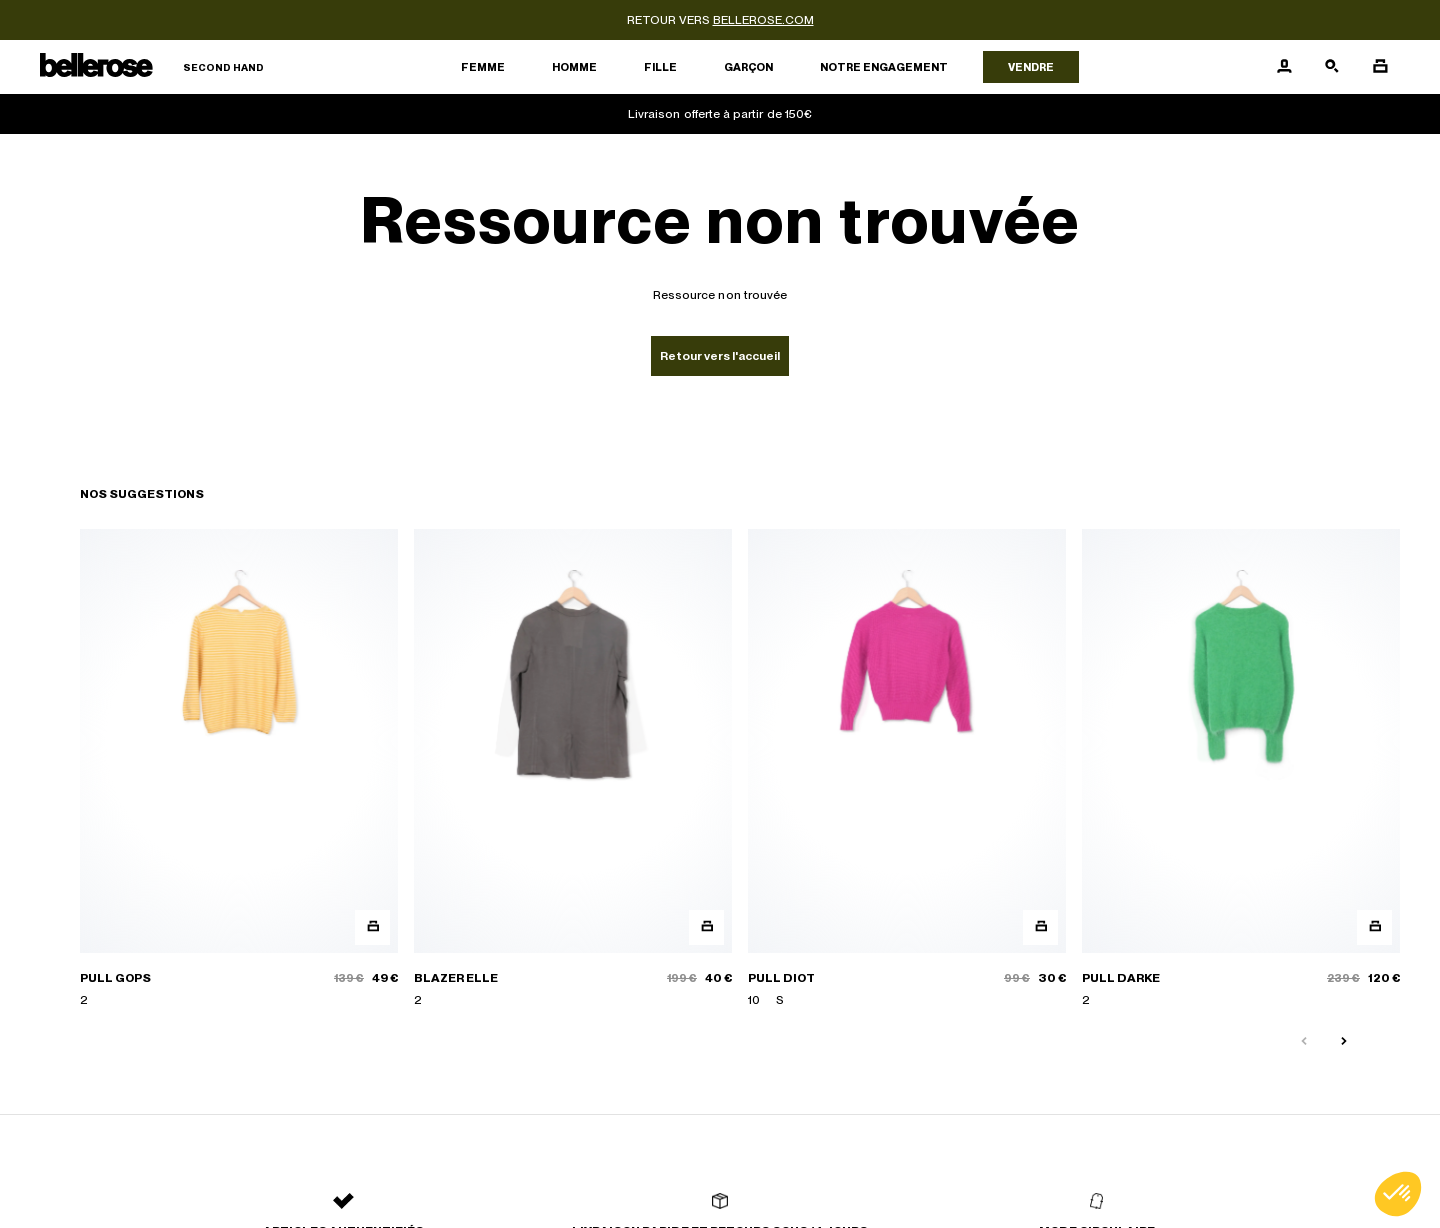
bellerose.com (763, 20)
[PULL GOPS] (239, 769)
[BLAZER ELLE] (573, 769)
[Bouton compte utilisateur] (1284, 67)
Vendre (1031, 67)
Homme (574, 67)
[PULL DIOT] (907, 769)
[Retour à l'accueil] (152, 67)
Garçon (748, 67)
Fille (660, 67)
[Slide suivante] (1344, 1042)
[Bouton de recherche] (1332, 67)
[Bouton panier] (1380, 67)
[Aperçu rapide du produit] (372, 927)
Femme (483, 67)
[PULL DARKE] (1241, 769)
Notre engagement (884, 67)
